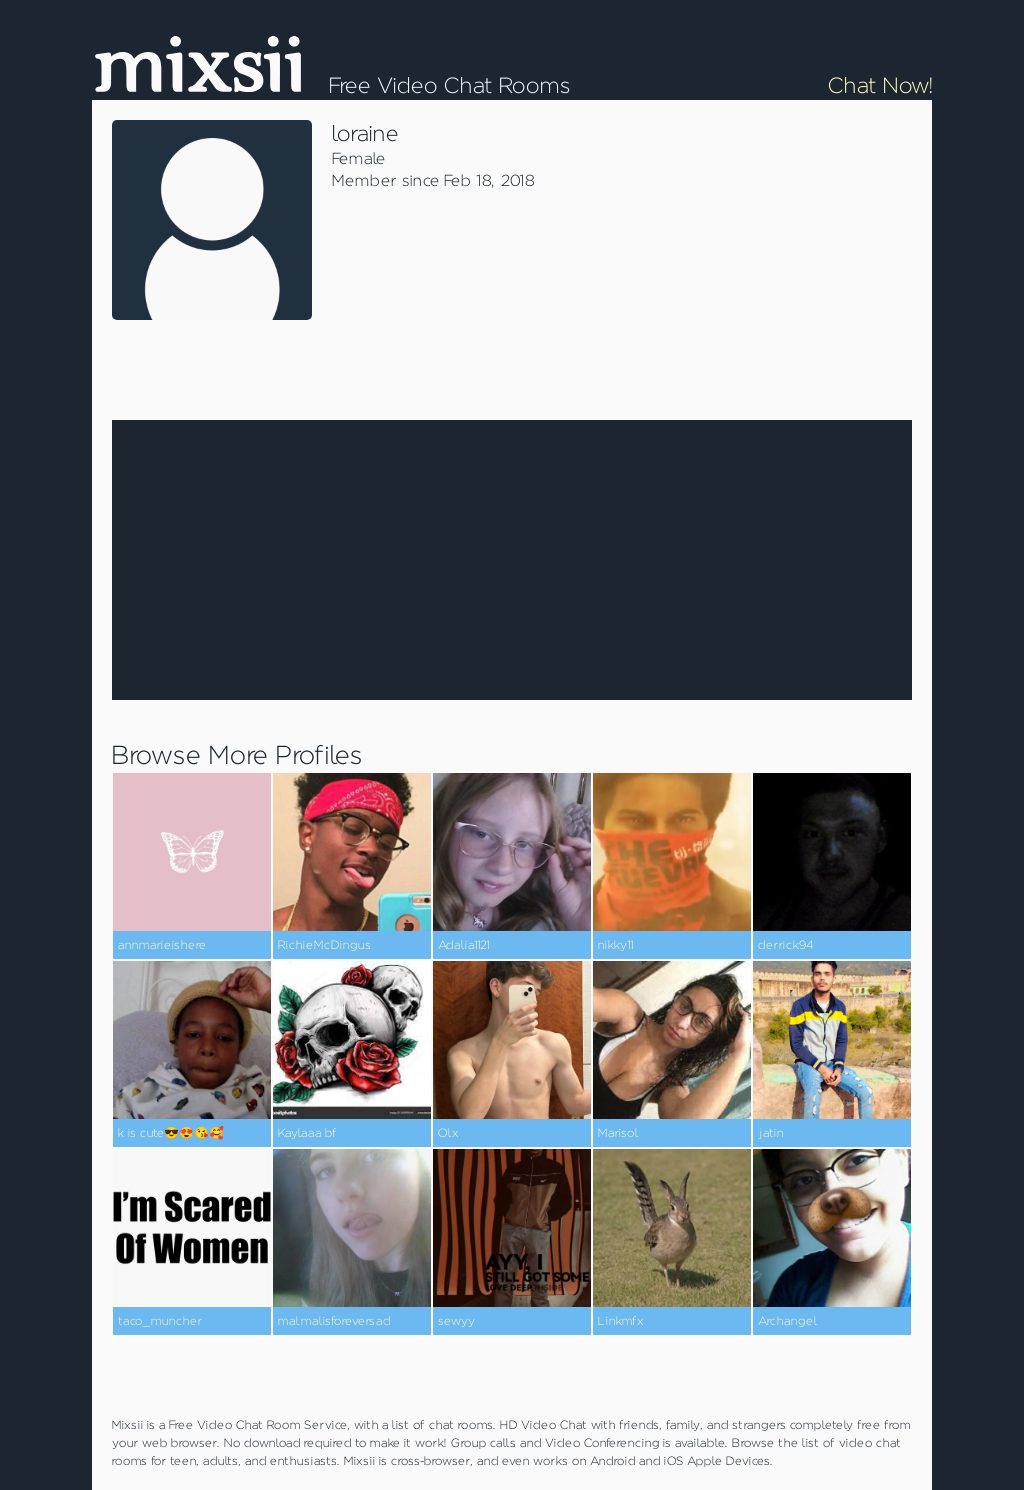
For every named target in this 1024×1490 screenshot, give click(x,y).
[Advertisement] (762, 255)
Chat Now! (880, 86)
